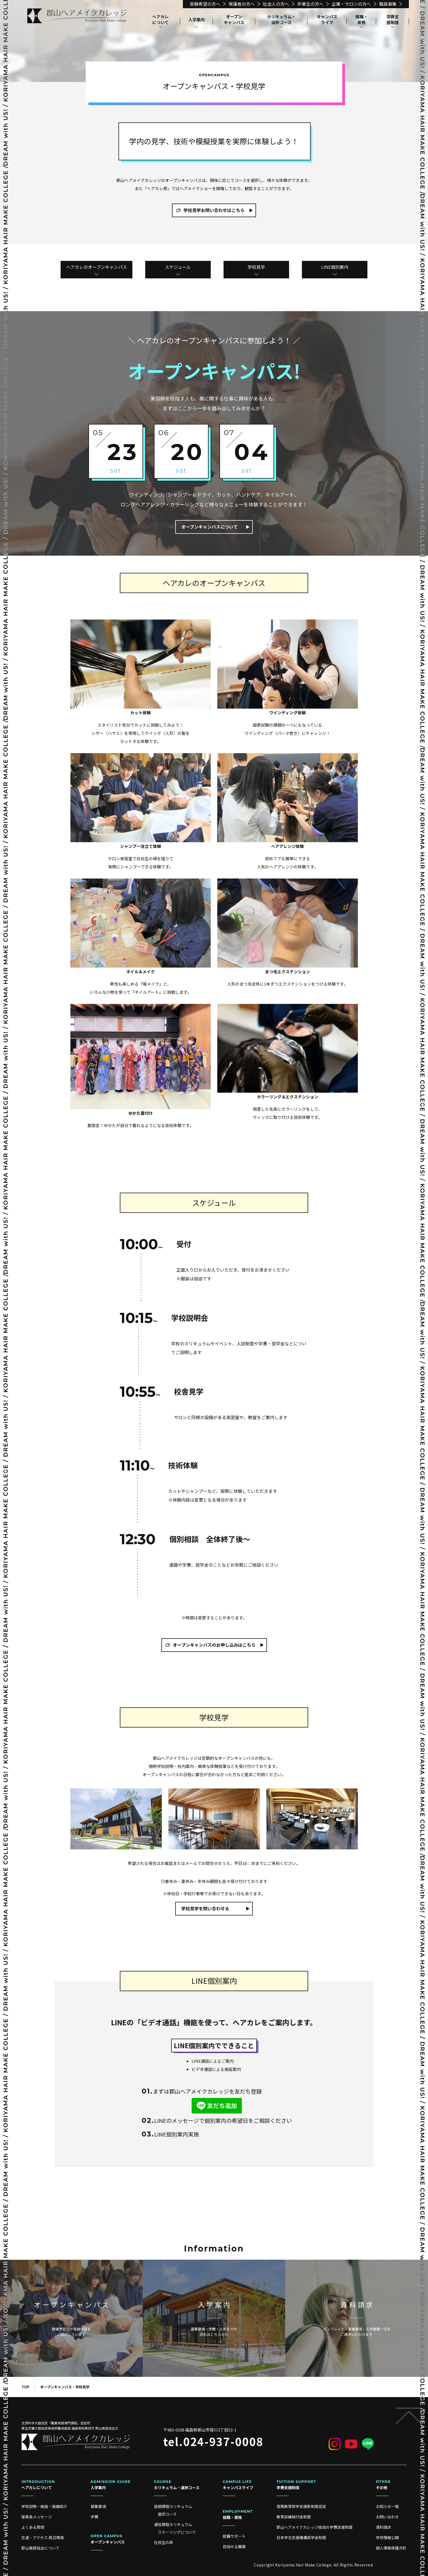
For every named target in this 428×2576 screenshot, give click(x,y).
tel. (213, 2441)
